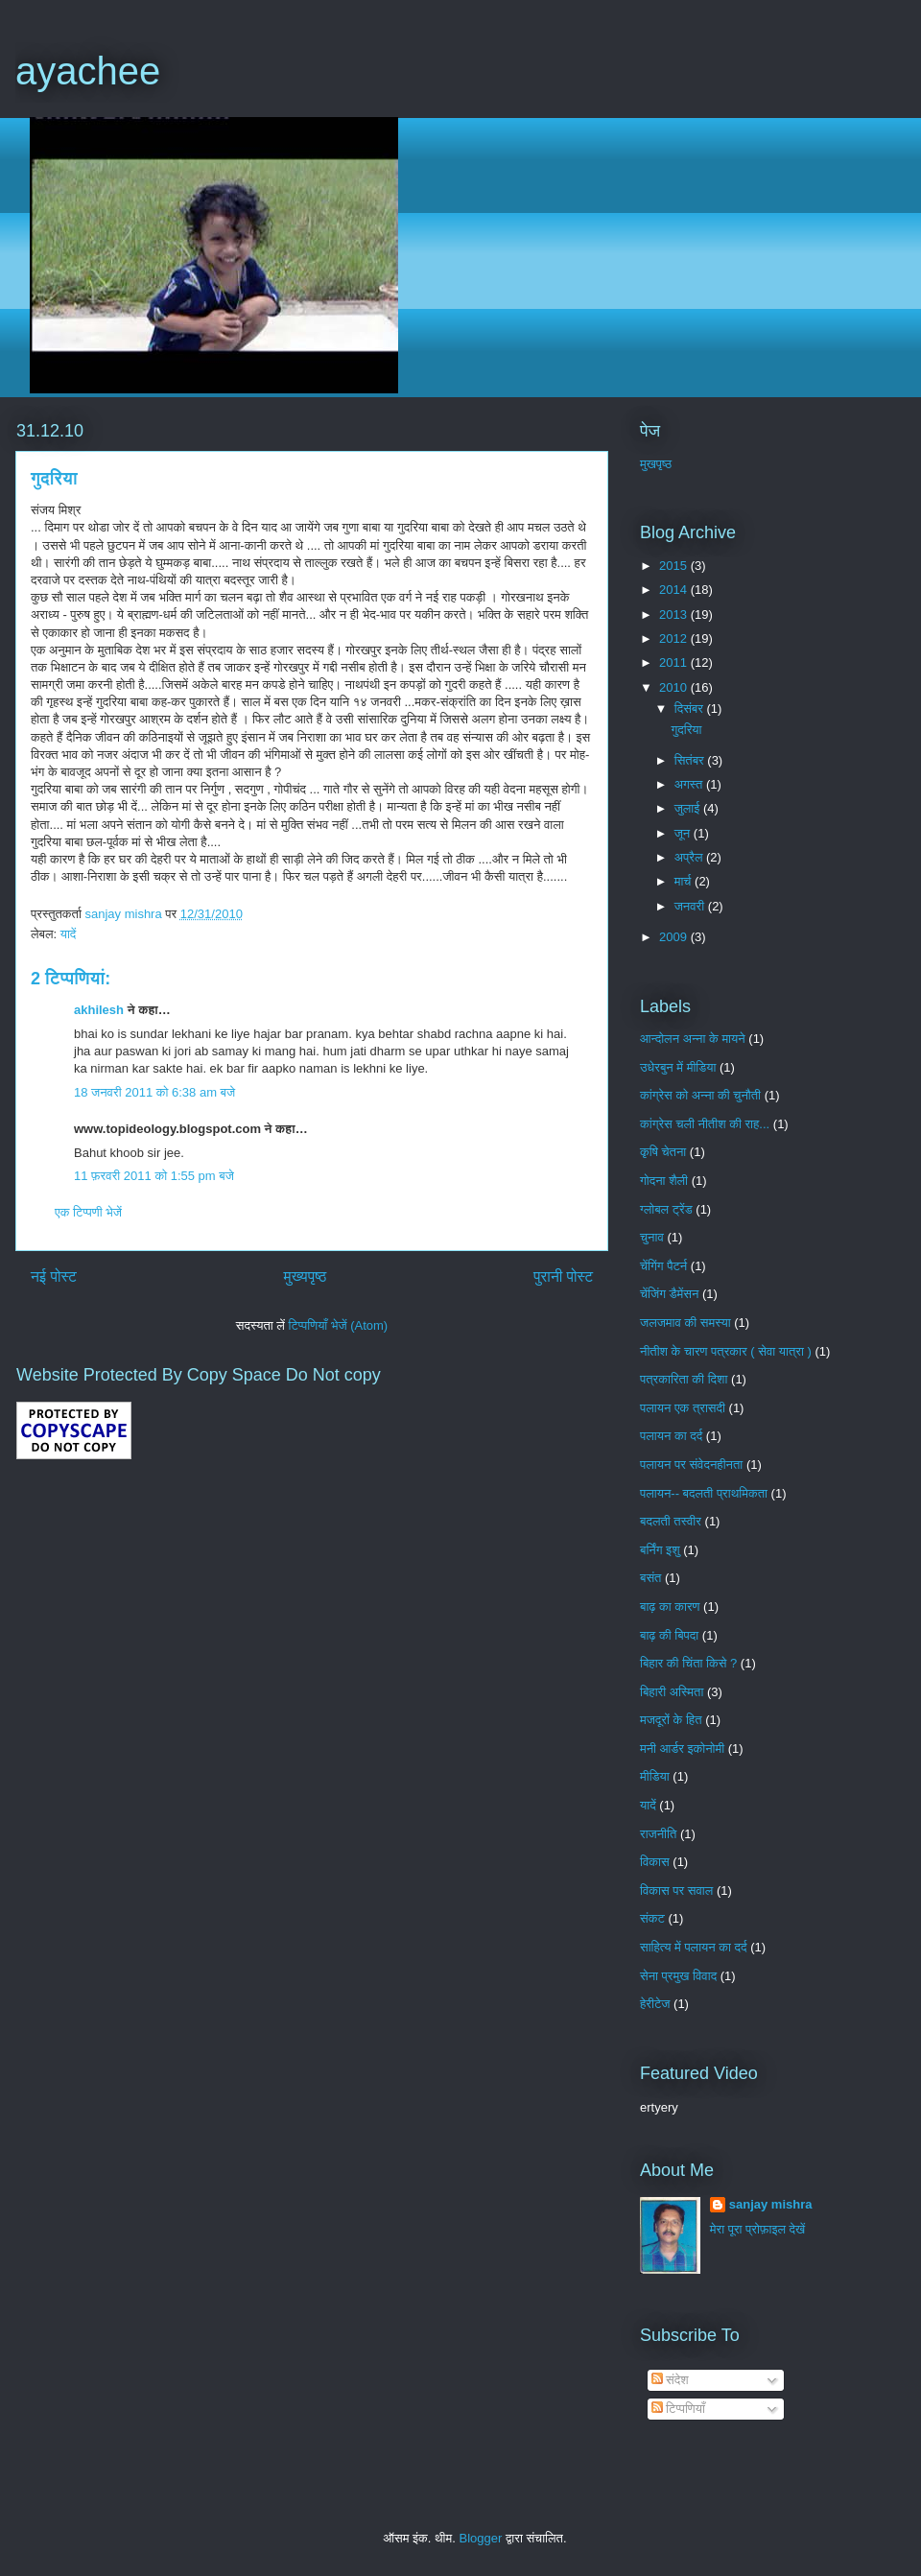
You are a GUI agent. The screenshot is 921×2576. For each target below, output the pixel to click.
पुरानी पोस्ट (563, 1276)
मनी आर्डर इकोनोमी (682, 1748)
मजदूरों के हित (671, 1720)
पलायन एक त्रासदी (682, 1408)
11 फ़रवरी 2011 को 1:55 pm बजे (154, 1176)
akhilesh (99, 1010)
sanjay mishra (771, 2204)
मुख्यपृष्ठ (305, 1276)
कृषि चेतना (663, 1152)
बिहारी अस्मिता (671, 1692)
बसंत (650, 1578)
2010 (675, 687)
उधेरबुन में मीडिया (678, 1067)
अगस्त (690, 784)
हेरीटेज (655, 2004)
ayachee (87, 71)
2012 (675, 638)
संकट (652, 1918)
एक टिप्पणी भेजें (88, 1212)
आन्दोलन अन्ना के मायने (692, 1038)
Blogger (481, 2538)
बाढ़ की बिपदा (669, 1635)
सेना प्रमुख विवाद (678, 1976)
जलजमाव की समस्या (685, 1322)
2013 (675, 614)
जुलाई (688, 808)
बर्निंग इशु (660, 1550)
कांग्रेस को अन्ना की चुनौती (700, 1095)
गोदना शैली (664, 1180)
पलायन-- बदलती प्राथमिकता (704, 1493)
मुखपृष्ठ (656, 464)
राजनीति (658, 1834)
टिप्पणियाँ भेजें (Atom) (339, 1325)
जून (684, 833)
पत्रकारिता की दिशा (683, 1379)
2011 (675, 662)
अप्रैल (690, 857)
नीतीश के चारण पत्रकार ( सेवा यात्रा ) (726, 1351)
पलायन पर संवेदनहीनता (691, 1464)
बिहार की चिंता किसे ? (688, 1663)
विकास (655, 1862)
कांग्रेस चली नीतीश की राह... (704, 1124)
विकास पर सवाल (676, 1890)
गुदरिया (686, 729)
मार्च (684, 881)
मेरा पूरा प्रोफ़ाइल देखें (757, 2229)
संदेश (670, 2380)
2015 (675, 565)
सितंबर (691, 760)
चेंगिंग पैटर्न (663, 1266)
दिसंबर (690, 708)
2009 (675, 937)
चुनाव (652, 1237)
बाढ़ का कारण (669, 1606)
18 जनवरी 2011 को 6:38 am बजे (154, 1092)
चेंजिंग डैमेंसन (669, 1294)
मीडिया (655, 1776)
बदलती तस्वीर (670, 1521)
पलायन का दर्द (671, 1436)
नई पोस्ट (54, 1276)
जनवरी (691, 906)
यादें (68, 934)
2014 (675, 589)
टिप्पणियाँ (678, 2408)
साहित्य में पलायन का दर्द (693, 1947)
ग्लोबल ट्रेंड (666, 1209)
